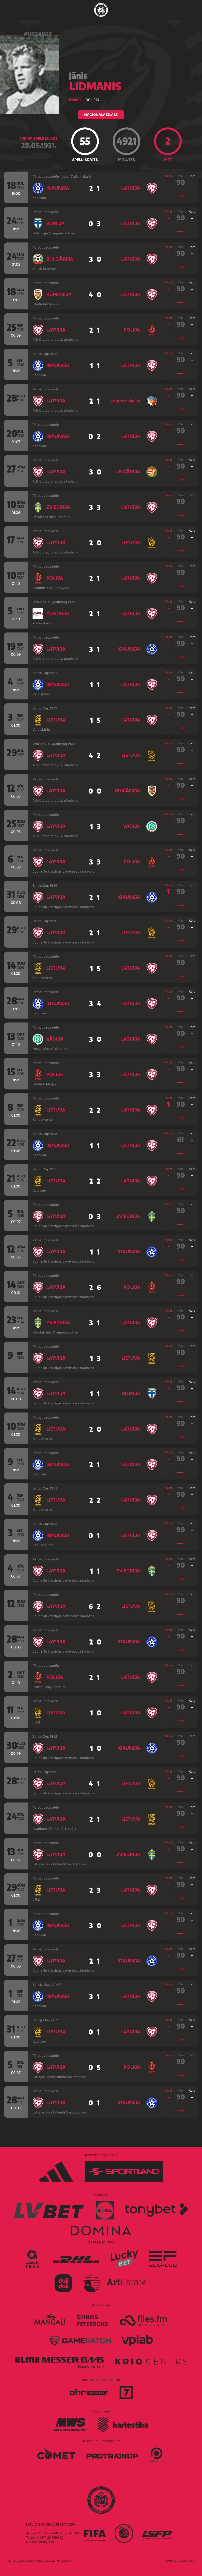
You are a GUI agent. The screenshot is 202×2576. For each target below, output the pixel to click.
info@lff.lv (46, 2542)
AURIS (190, 2560)
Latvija (130, 188)
